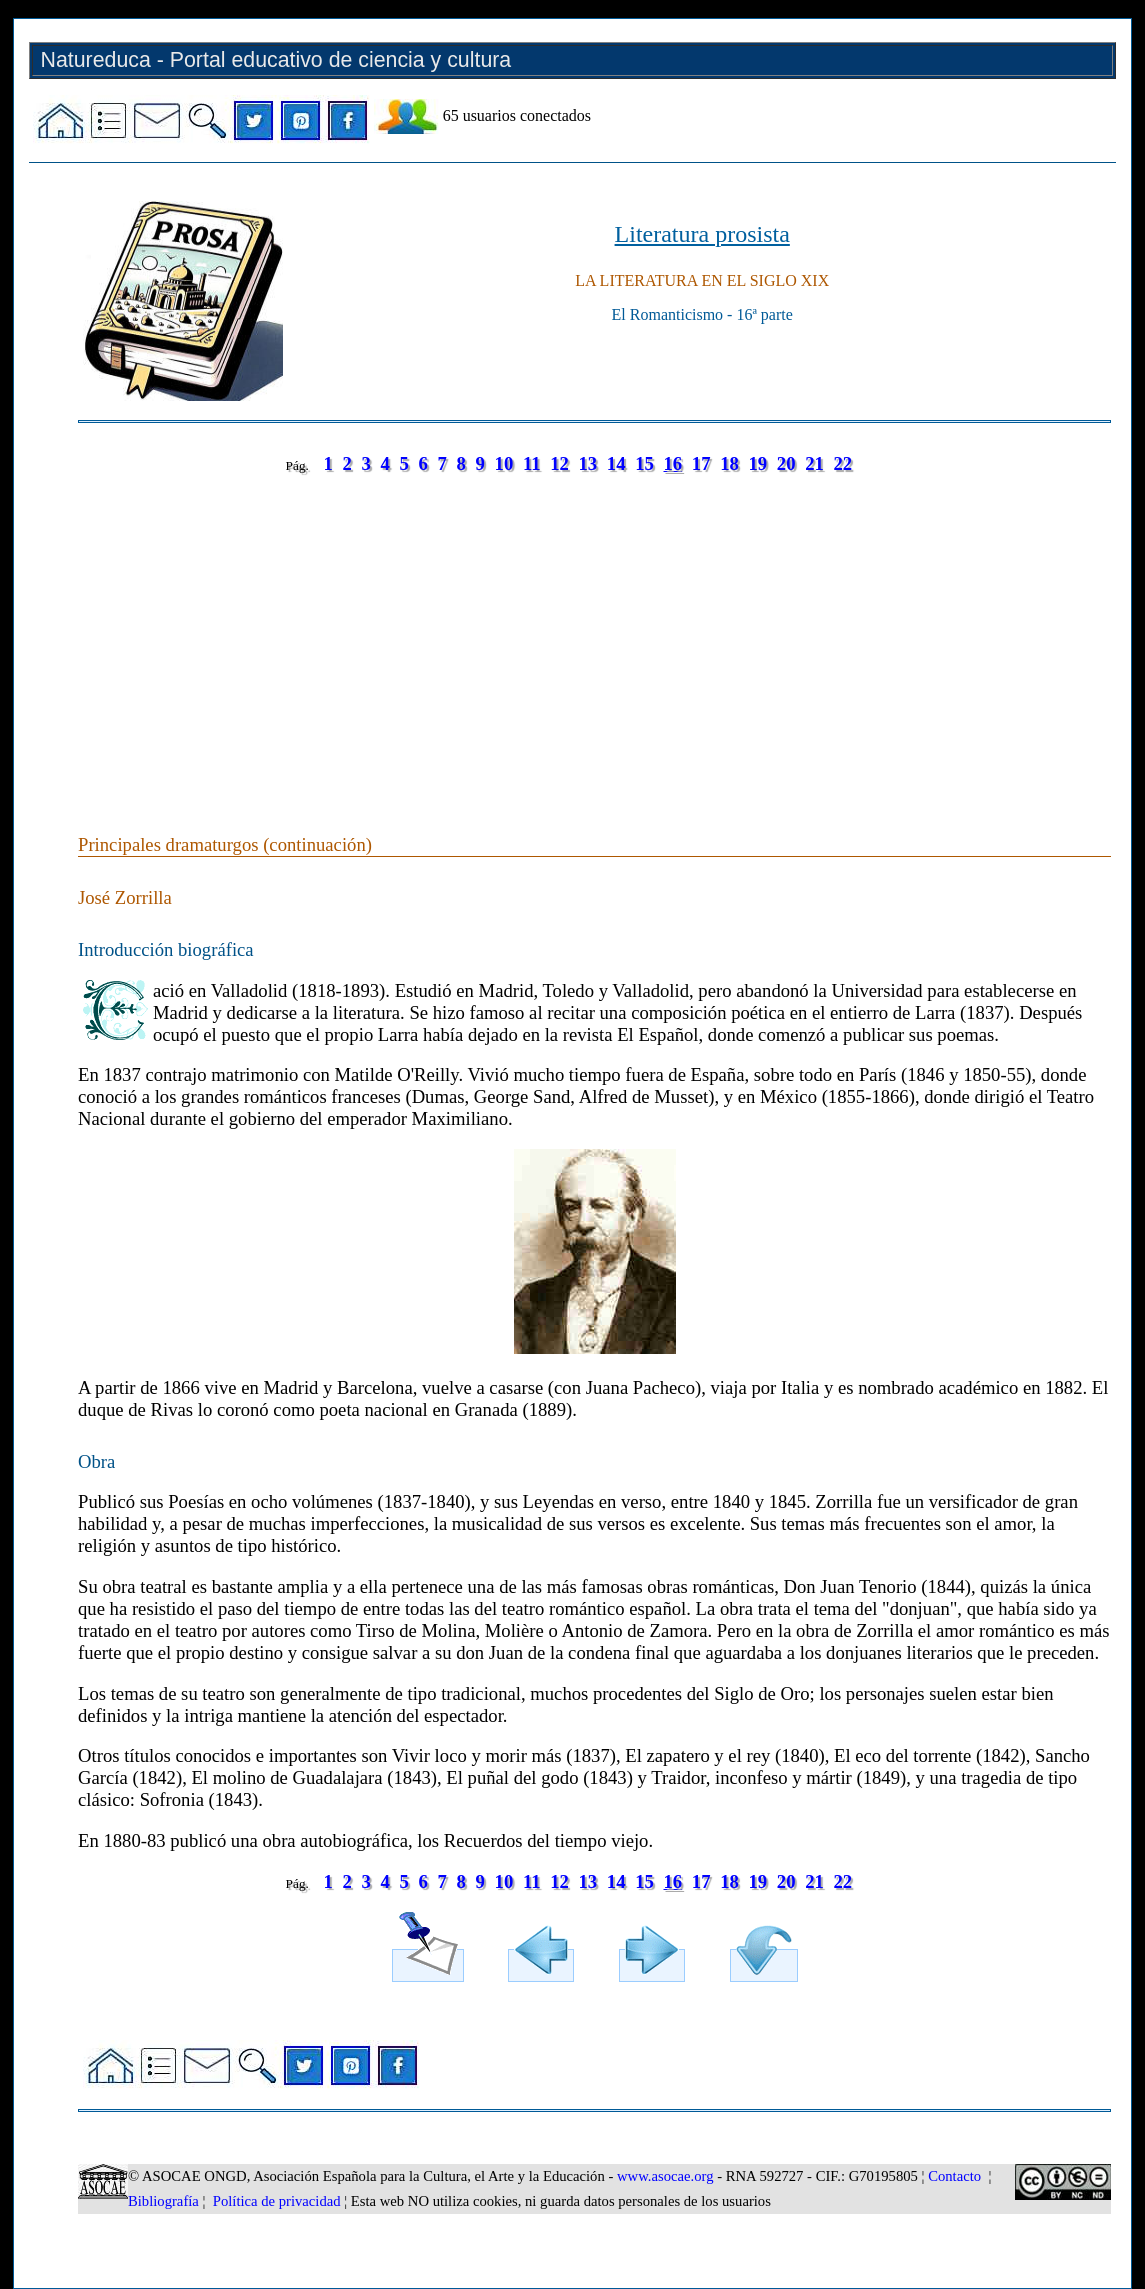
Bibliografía (163, 2201)
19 (758, 463)
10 (504, 463)
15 (644, 463)
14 (616, 463)
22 (842, 463)
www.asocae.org (665, 2176)
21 (814, 463)
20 (786, 463)
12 (559, 463)
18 (729, 463)
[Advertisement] (594, 634)
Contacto (954, 2176)
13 (588, 463)
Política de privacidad (277, 2201)
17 (701, 463)
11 (532, 463)
